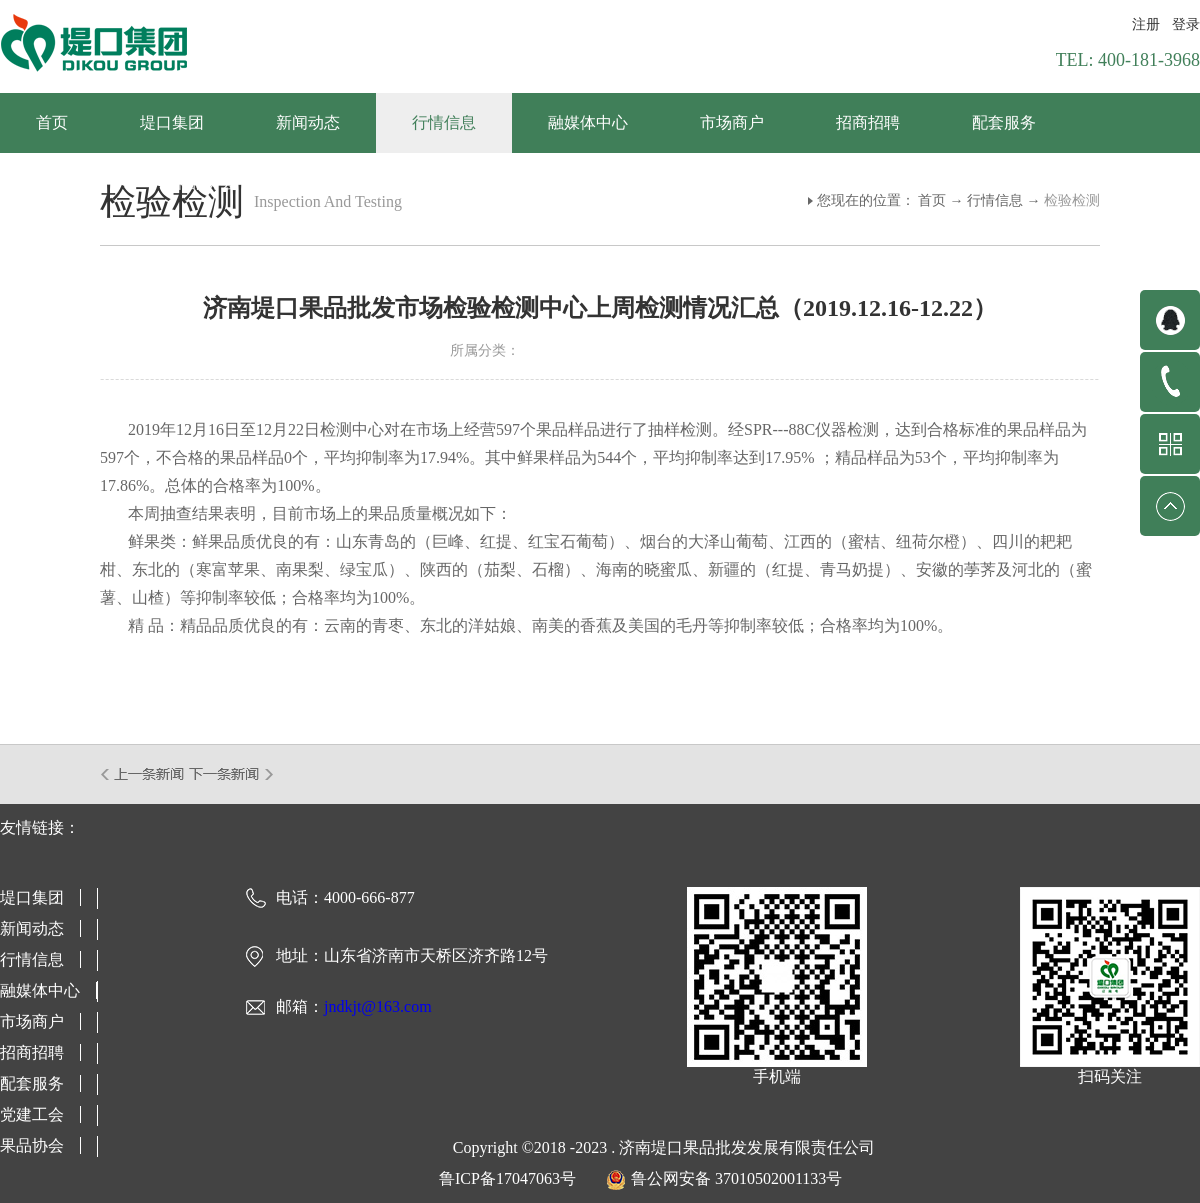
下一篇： (231, 774)
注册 (1146, 24)
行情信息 (995, 200)
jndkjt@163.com (378, 1006)
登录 (1186, 24)
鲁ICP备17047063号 (507, 1178)
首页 (52, 122)
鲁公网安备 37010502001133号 (736, 1178)
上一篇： (143, 774)
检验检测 (1072, 200)
